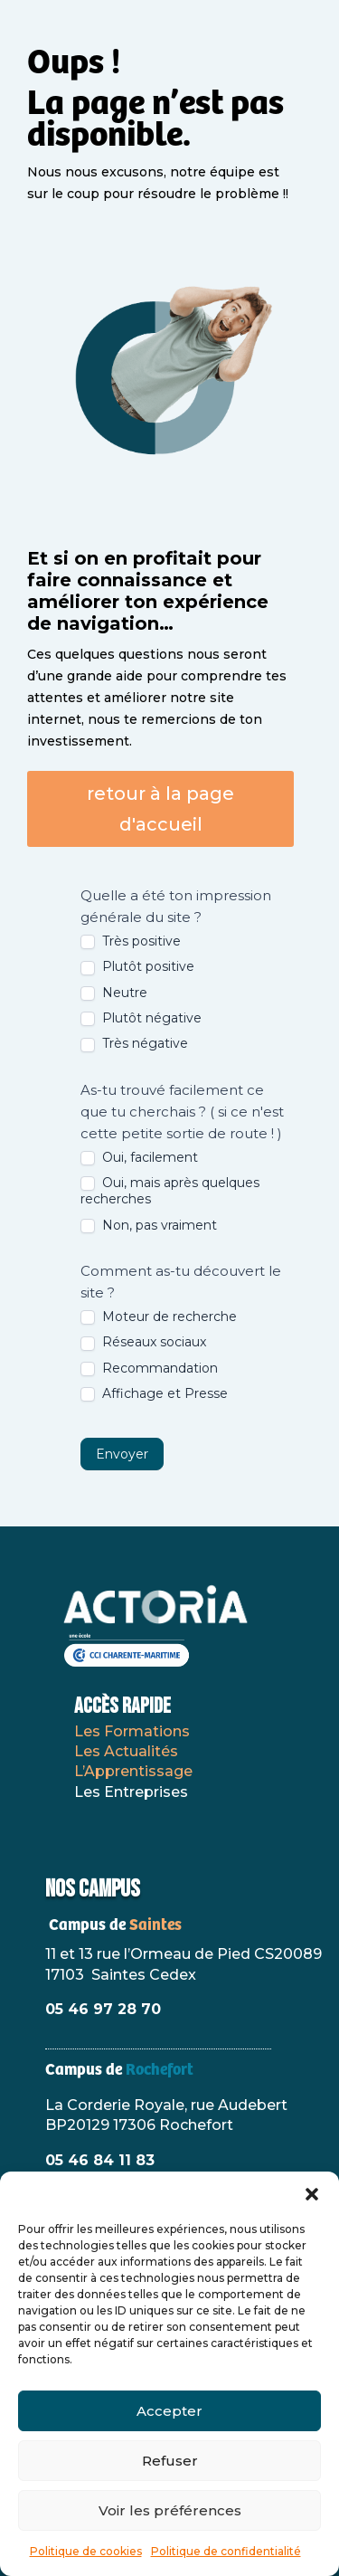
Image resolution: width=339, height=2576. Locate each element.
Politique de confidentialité (226, 2551)
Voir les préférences (170, 2510)
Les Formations (132, 1731)
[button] (312, 2194)
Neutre (113, 992)
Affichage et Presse (154, 1393)
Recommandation (149, 1368)
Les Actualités (126, 1751)
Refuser (170, 2460)
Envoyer (122, 1454)
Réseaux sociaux (143, 1342)
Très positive (130, 941)
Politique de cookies (86, 2551)
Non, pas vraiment (148, 1225)
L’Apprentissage (133, 1771)
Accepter (169, 2410)
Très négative (134, 1043)
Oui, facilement (139, 1157)
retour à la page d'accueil (160, 809)
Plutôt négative (141, 1018)
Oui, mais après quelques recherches (169, 1190)
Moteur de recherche (158, 1316)
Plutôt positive (137, 966)
